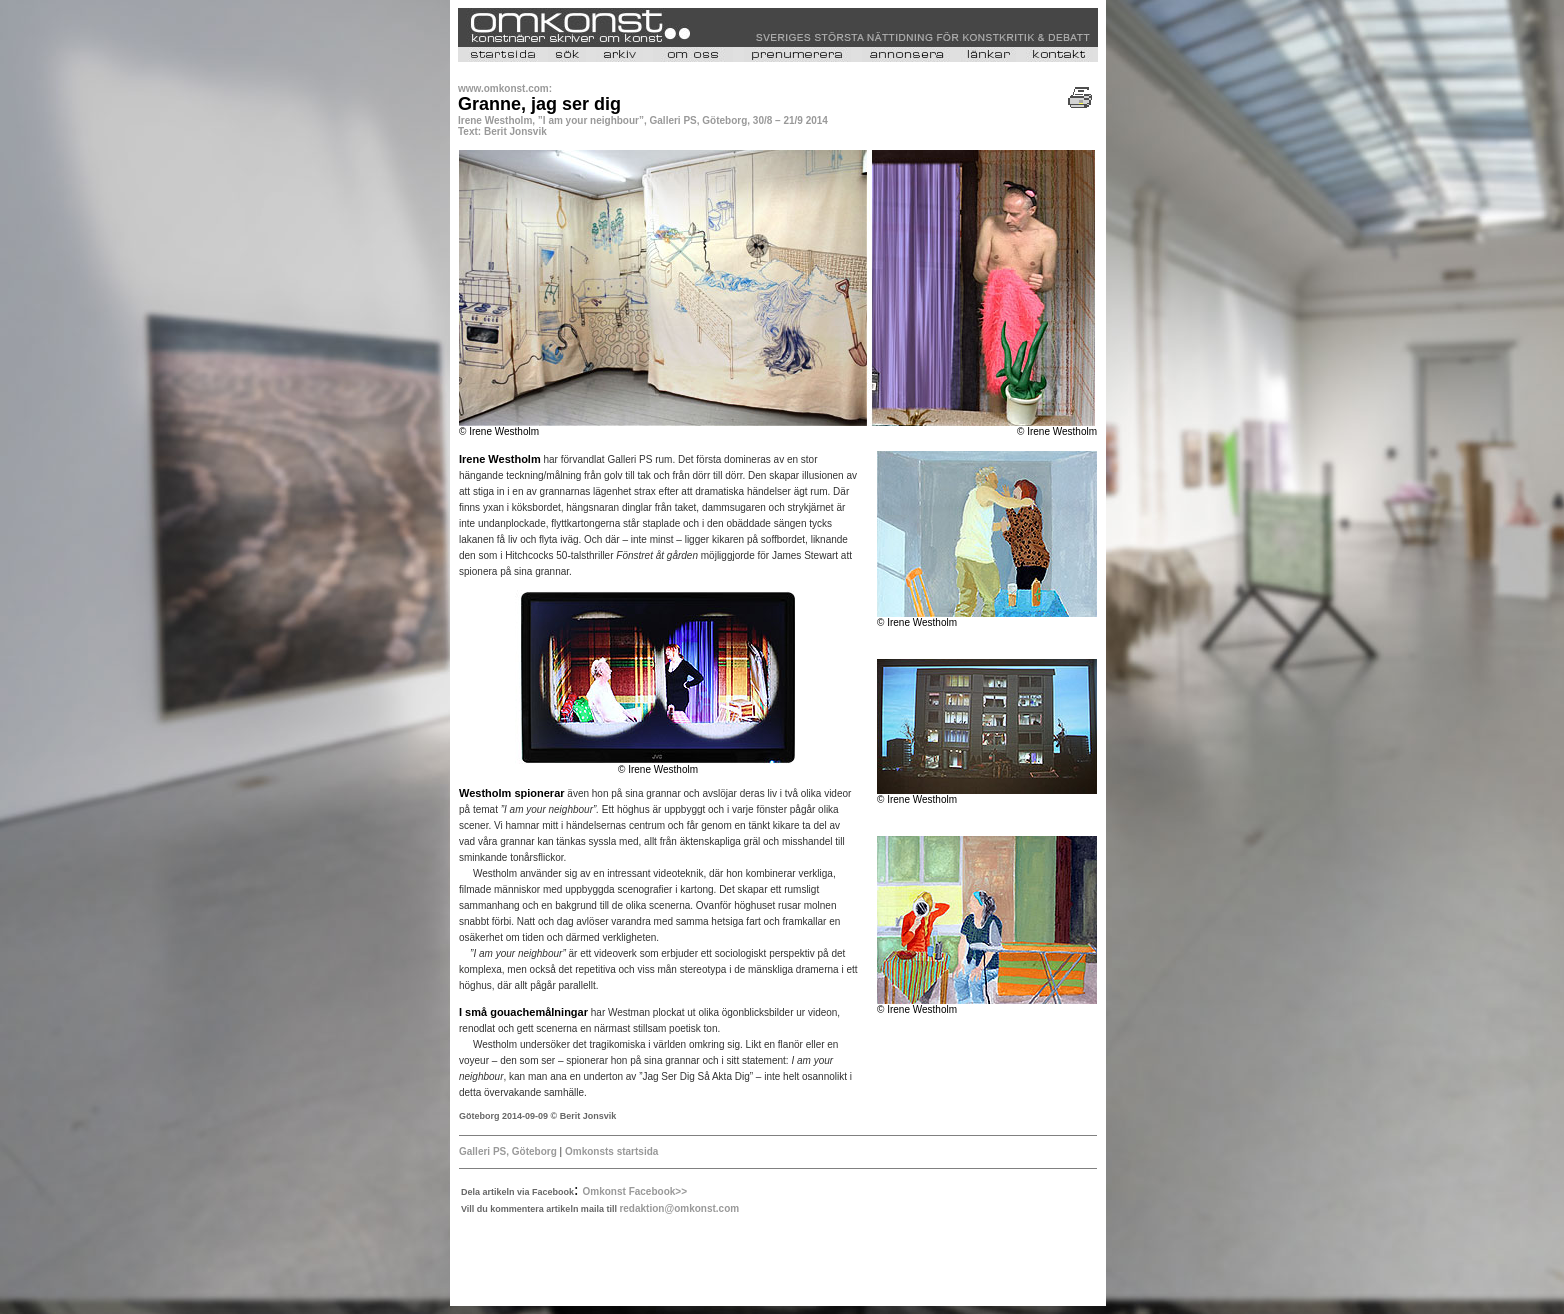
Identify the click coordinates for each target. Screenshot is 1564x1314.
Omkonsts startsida (611, 1151)
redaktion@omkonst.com (679, 1208)
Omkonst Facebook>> (635, 1191)
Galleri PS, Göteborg (509, 1151)
